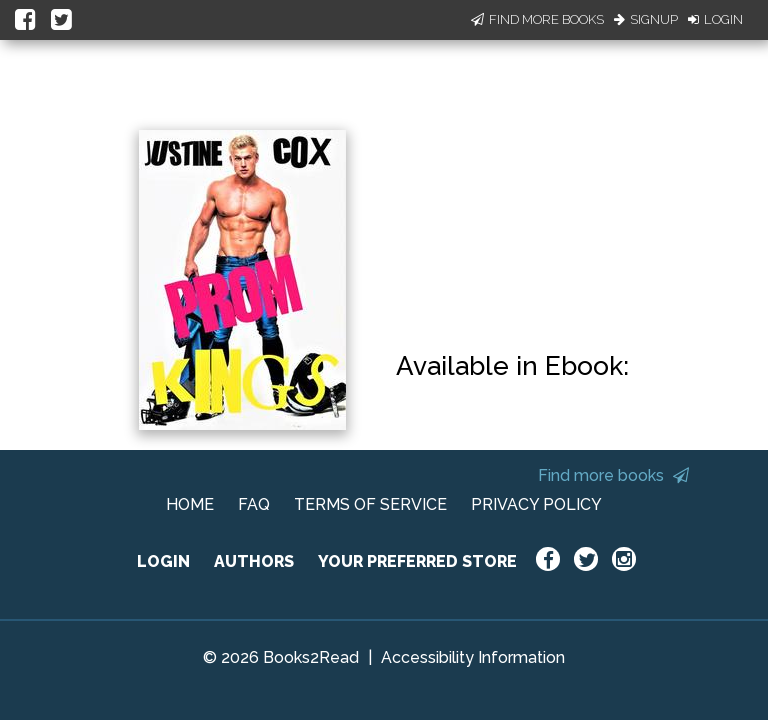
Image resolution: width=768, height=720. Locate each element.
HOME (190, 504)
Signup (646, 19)
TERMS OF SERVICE (370, 504)
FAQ (254, 504)
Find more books (613, 475)
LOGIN (163, 561)
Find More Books (537, 19)
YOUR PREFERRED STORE (417, 561)
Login (715, 19)
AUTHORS (254, 561)
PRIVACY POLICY (536, 504)
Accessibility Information (473, 657)
